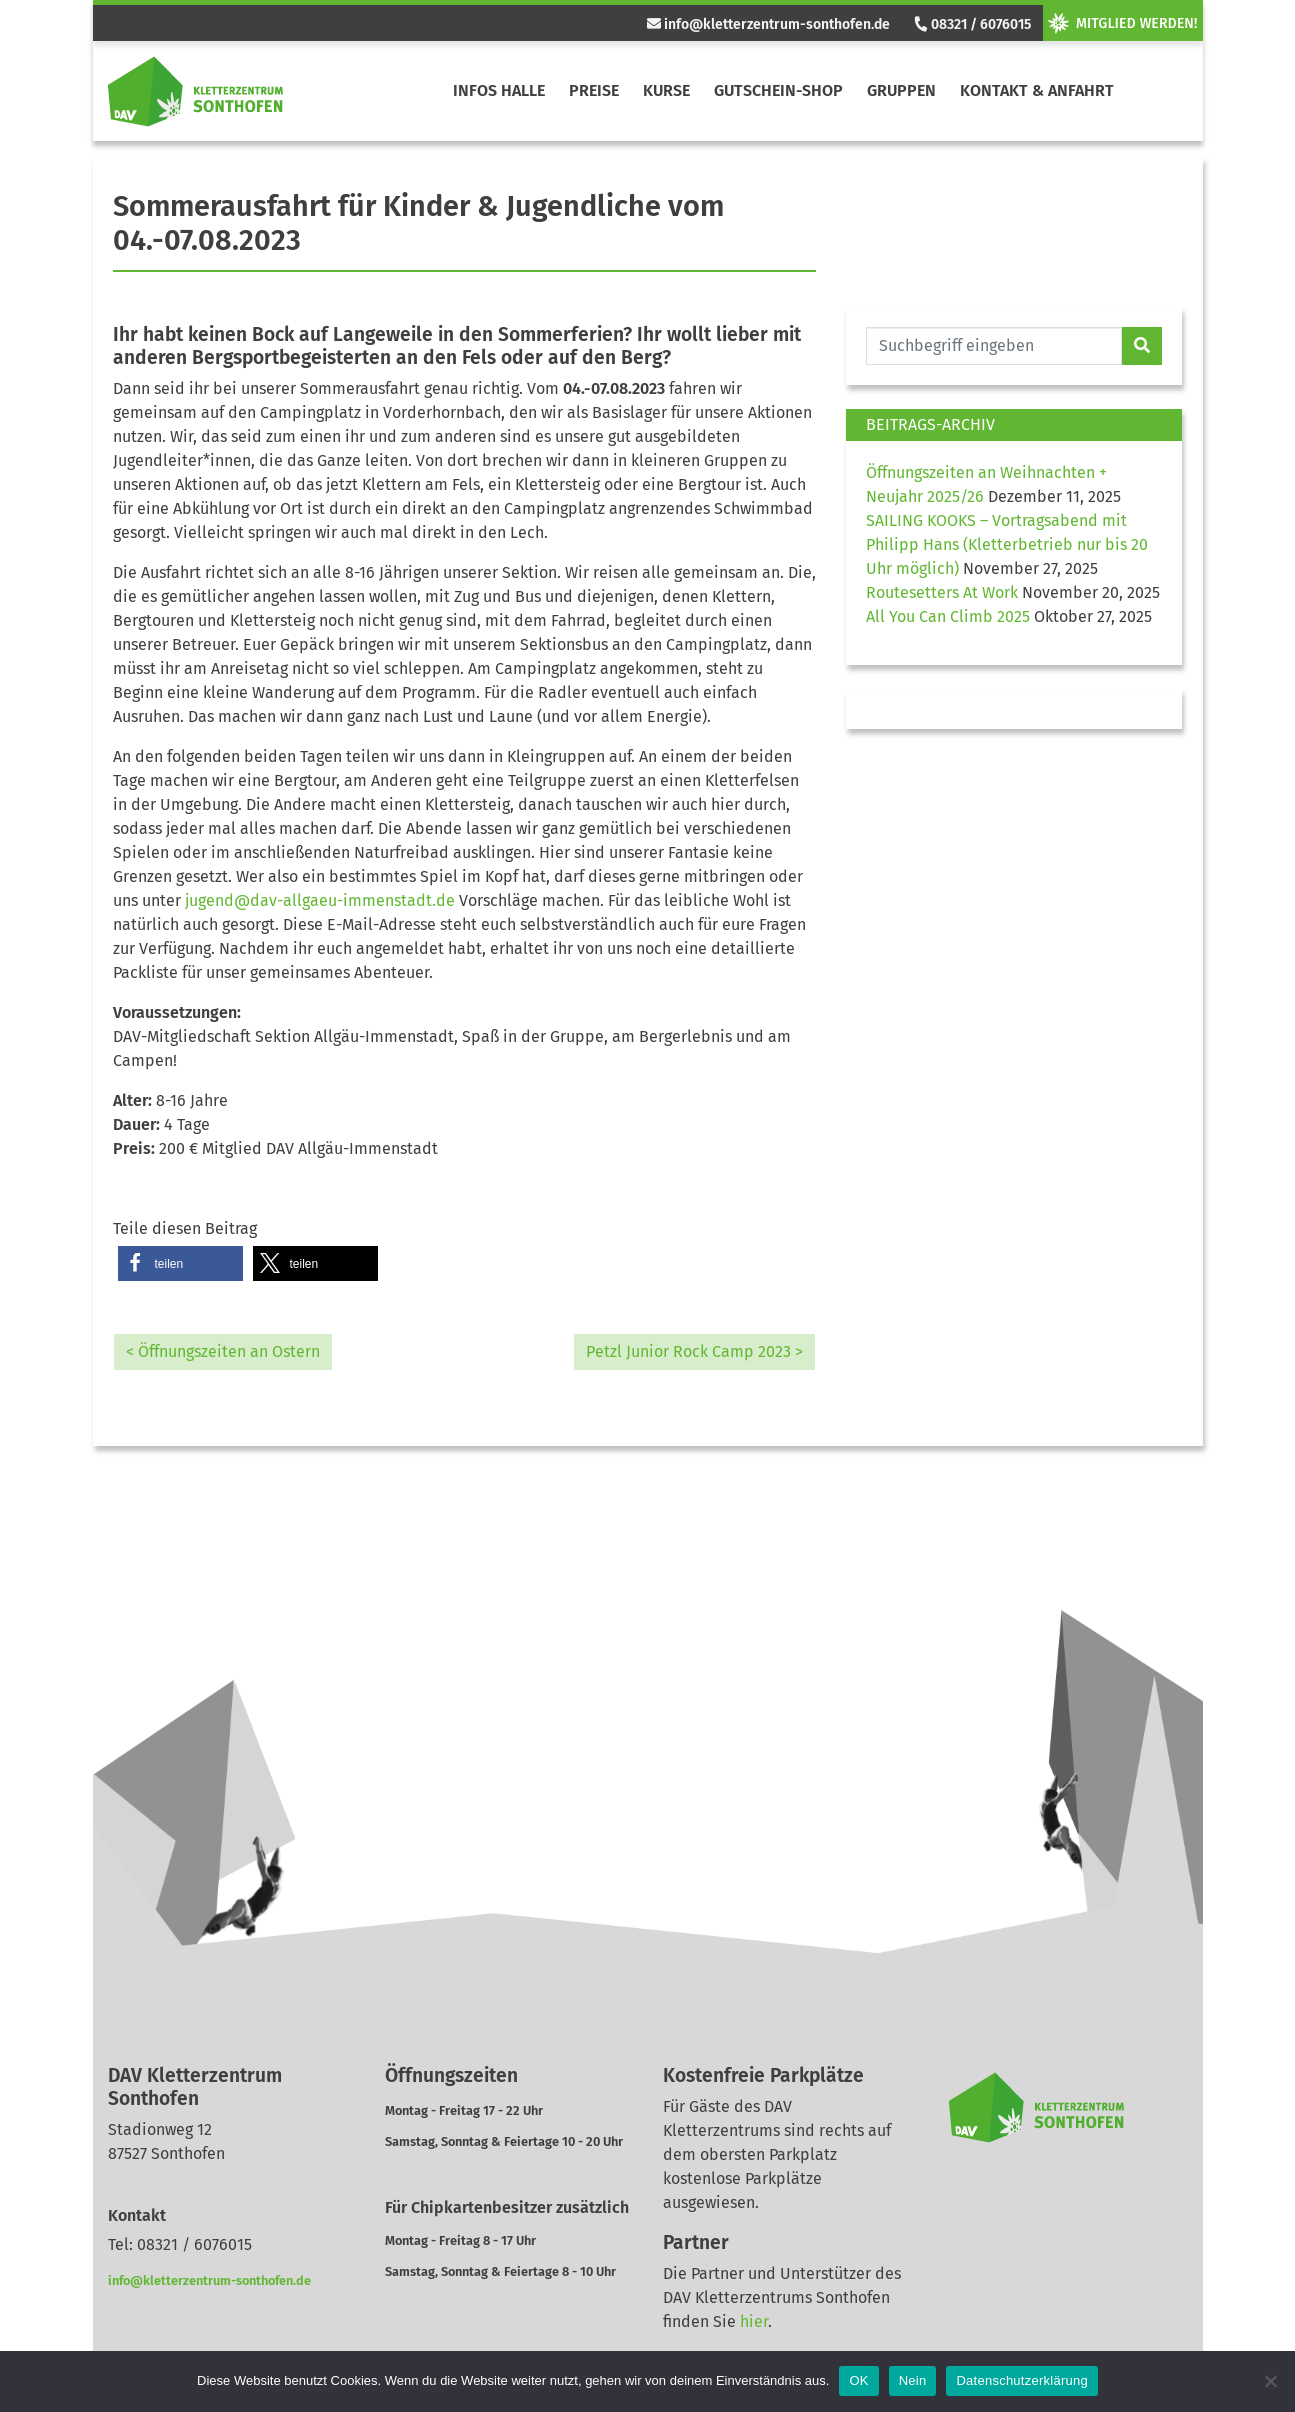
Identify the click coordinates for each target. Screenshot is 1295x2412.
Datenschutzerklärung (1021, 2380)
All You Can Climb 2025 (948, 616)
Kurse (666, 90)
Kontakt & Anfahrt (1037, 90)
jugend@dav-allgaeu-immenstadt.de (320, 900)
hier (754, 2321)
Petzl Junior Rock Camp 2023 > (694, 1351)
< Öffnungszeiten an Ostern (223, 1351)
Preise (594, 90)
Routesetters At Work (942, 592)
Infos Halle (499, 90)
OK (858, 2380)
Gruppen (901, 90)
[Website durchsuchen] (994, 346)
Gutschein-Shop (778, 90)
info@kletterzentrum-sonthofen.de (768, 24)
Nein (913, 2380)
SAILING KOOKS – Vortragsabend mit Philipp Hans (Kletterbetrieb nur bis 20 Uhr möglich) (1007, 544)
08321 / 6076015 (971, 24)
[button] (180, 1263)
